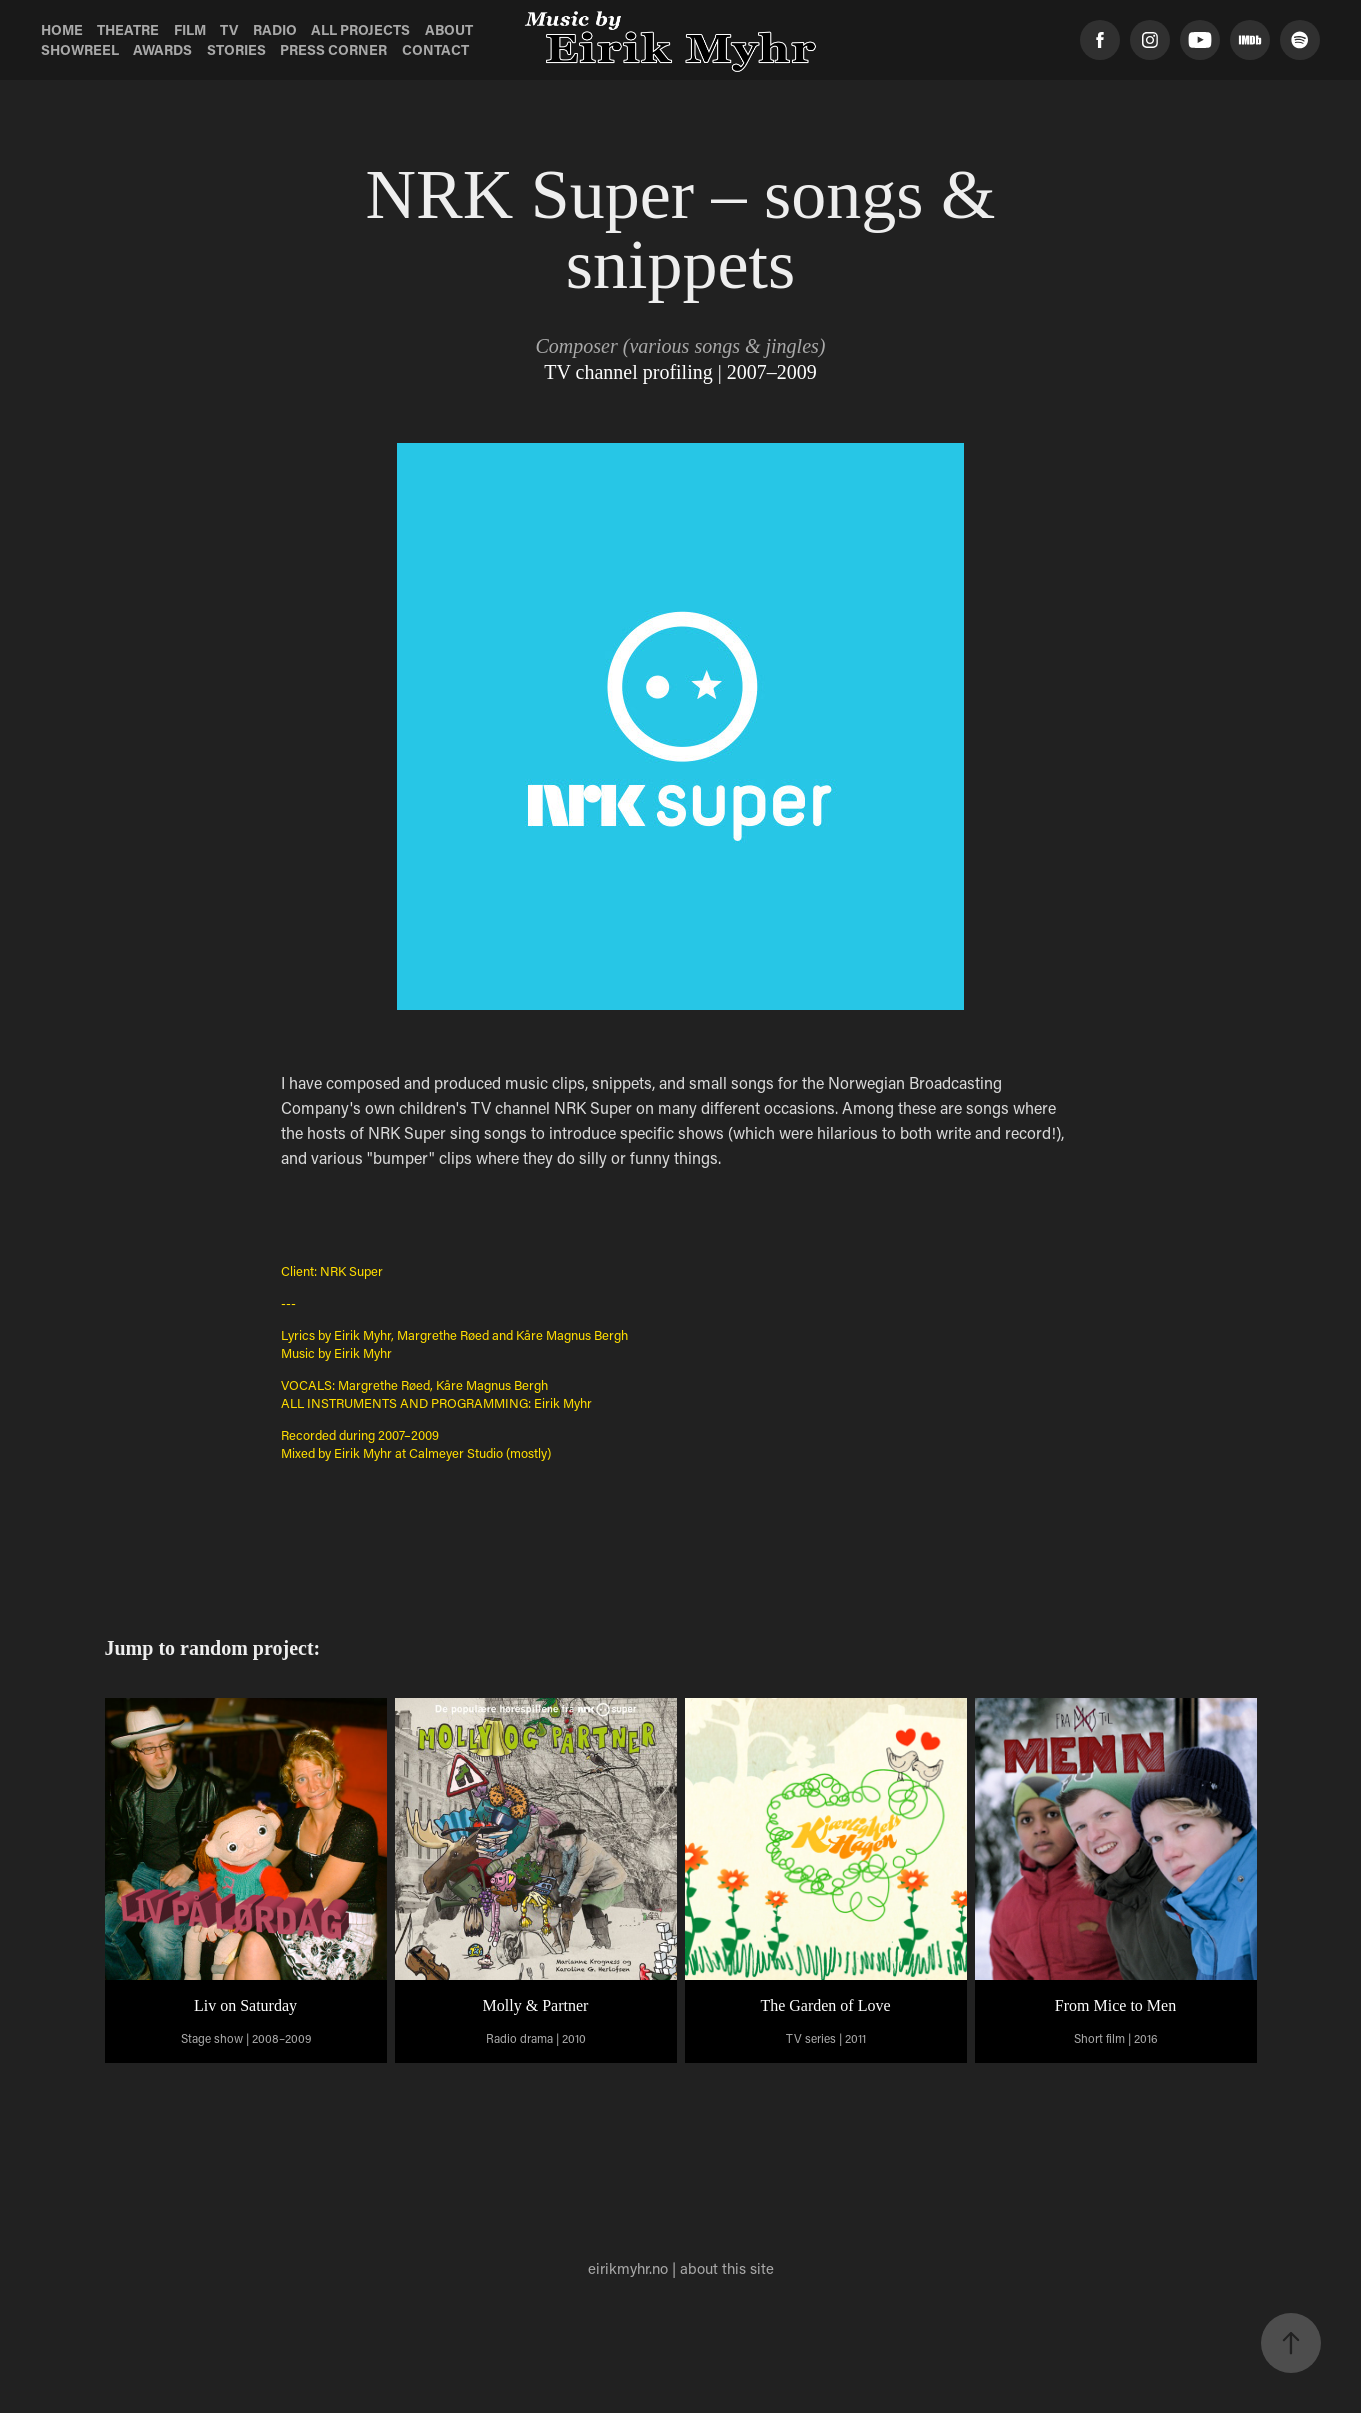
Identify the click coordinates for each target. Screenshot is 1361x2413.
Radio (275, 29)
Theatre (128, 29)
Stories (236, 49)
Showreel (80, 49)
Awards (162, 49)
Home (62, 29)
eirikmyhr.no (628, 2268)
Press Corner (333, 49)
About (449, 29)
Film (190, 29)
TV (229, 29)
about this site (727, 2268)
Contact (435, 49)
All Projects (360, 29)
